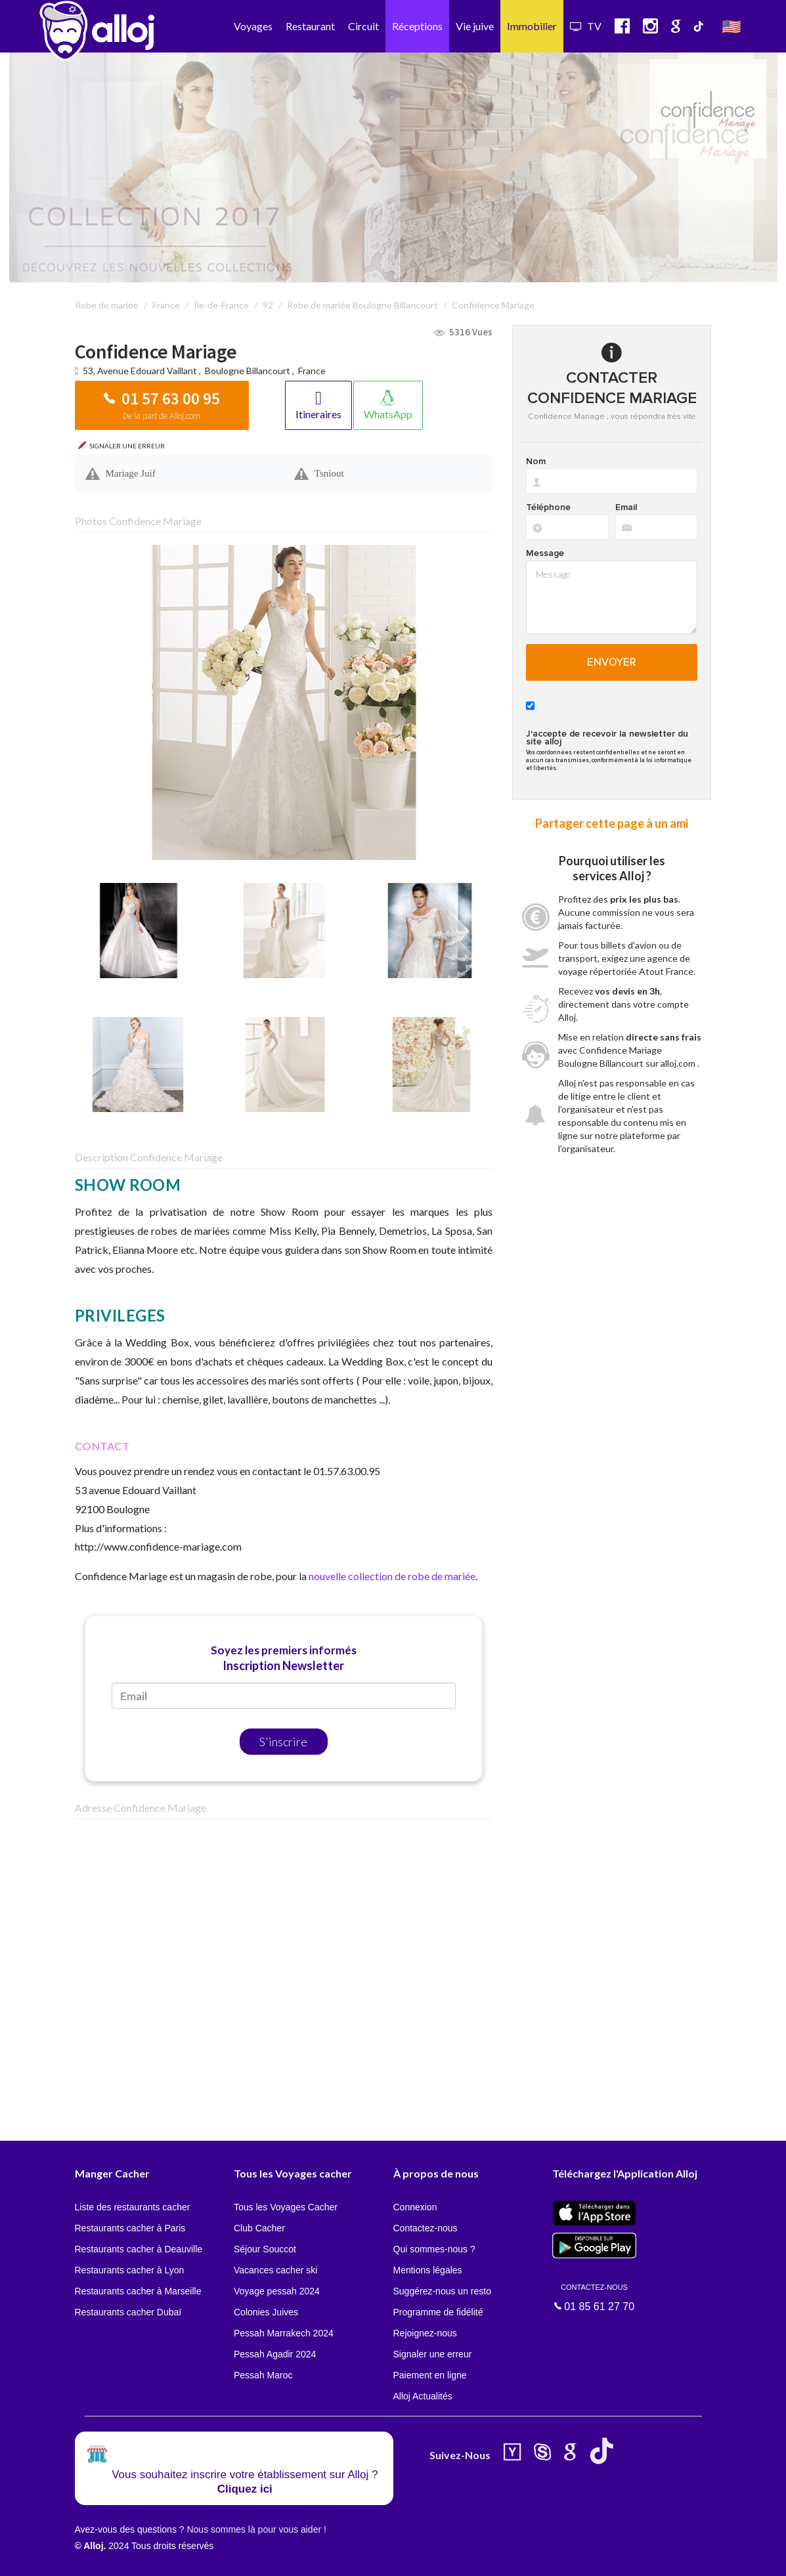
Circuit (363, 26)
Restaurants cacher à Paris (130, 2228)
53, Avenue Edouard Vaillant (141, 370)
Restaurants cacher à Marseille (138, 2291)
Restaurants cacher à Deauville (139, 2249)
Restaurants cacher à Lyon (130, 2270)
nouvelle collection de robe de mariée (392, 1576)
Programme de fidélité (438, 2312)
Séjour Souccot (265, 2249)
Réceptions (417, 26)
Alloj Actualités (422, 2396)
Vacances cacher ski (275, 2270)
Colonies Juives (266, 2312)
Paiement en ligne (430, 2375)
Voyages (253, 26)
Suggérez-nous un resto (442, 2291)
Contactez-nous (425, 2228)
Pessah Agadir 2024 (275, 2354)
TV (585, 26)
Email (626, 507)
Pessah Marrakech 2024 (284, 2333)
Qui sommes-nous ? (434, 2249)
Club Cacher (259, 2228)
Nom (536, 461)
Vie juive (475, 26)
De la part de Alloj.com (161, 415)
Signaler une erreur (432, 2354)
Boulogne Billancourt (247, 370)
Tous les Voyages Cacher (286, 2207)
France (312, 370)
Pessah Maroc (263, 2375)
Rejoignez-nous (425, 2333)
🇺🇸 (731, 25)
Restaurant (310, 26)
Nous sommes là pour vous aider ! (256, 2529)
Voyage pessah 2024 (277, 2291)
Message (545, 553)
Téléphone (548, 507)
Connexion (415, 2207)
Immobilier (532, 26)
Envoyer (611, 662)
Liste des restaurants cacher (132, 2207)
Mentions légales (427, 2270)
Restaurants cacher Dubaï (128, 2312)
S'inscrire (283, 1741)
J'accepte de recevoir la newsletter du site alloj (607, 738)
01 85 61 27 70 (594, 2297)
